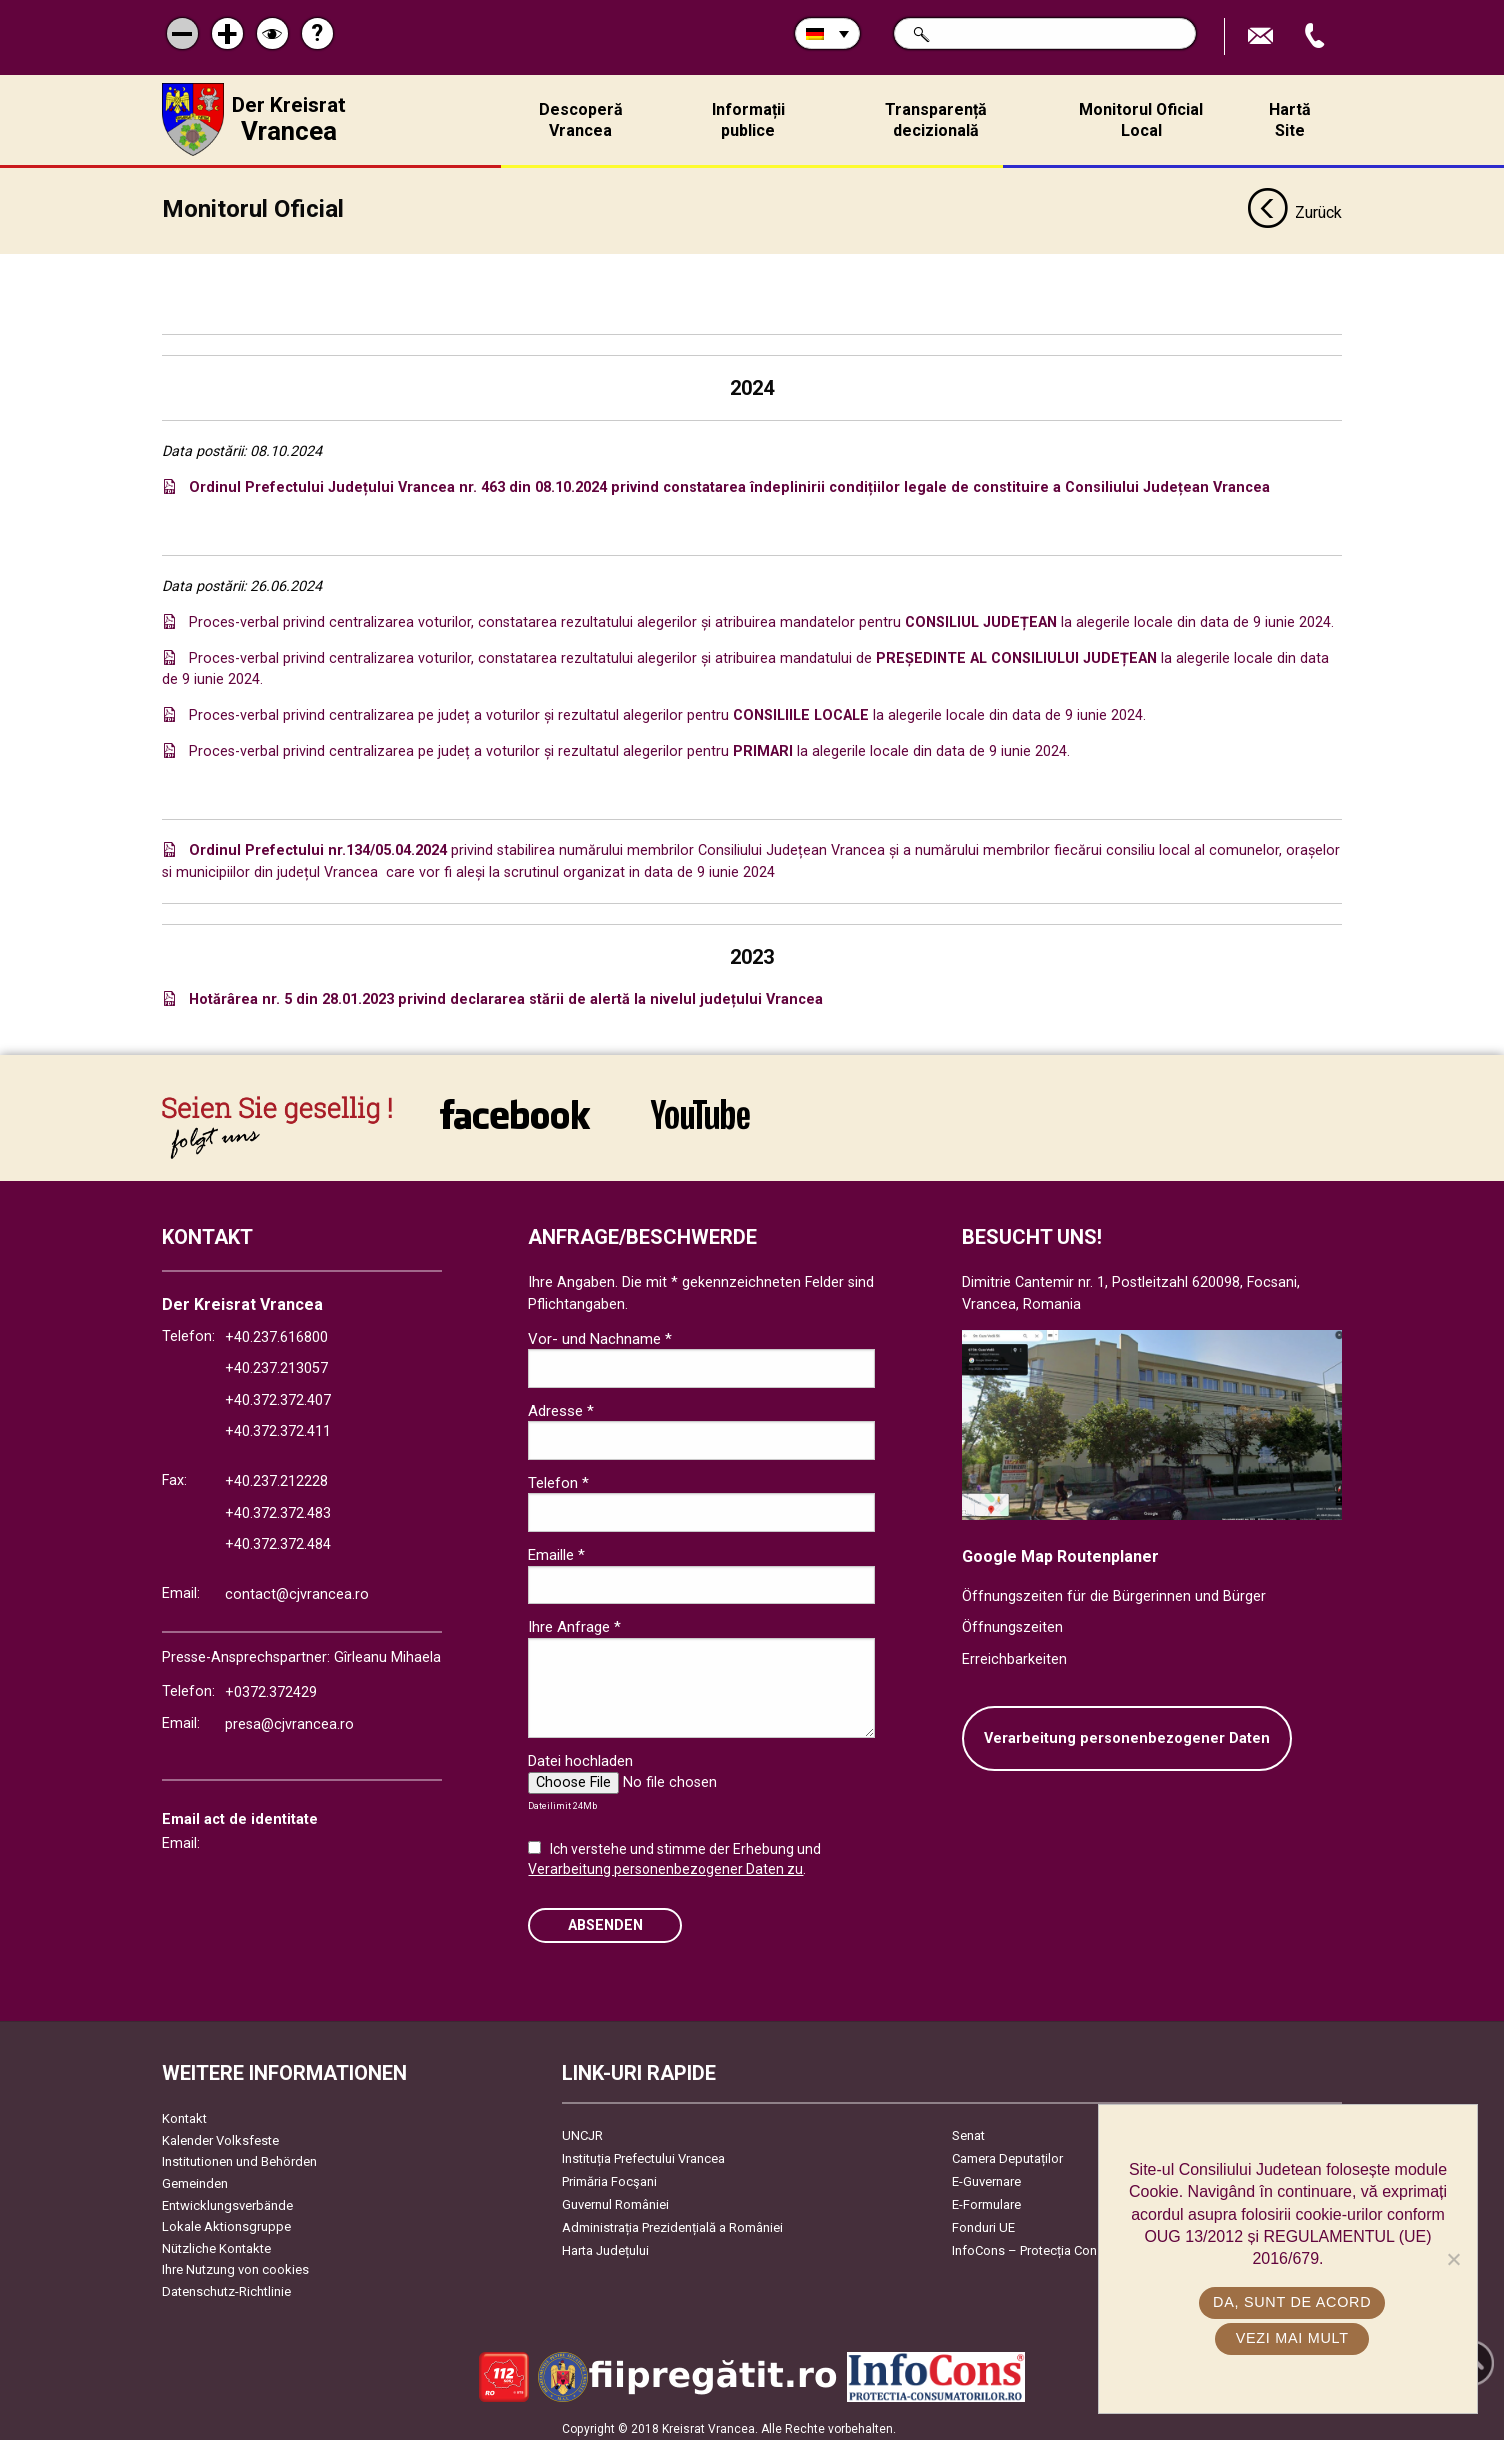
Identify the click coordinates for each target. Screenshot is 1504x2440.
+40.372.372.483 (278, 1507)
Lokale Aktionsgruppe (226, 2221)
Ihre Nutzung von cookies (235, 2264)
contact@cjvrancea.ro (297, 1588)
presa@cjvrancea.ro (289, 1718)
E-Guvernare (986, 2175)
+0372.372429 (271, 1686)
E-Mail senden (1263, 36)
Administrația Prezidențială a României (672, 2221)
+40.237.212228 (276, 1475)
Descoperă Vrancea (581, 120)
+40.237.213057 (276, 1363)
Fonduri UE (983, 2221)
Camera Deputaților (1007, 2152)
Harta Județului (605, 2244)
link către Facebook (515, 1109)
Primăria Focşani (609, 2175)
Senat (968, 2129)
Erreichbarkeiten (1014, 1653)
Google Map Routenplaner (1060, 1550)
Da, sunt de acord (1293, 2302)
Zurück (1294, 208)
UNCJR (582, 2129)
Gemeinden (195, 2177)
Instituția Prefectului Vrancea (643, 2152)
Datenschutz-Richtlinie (226, 2285)
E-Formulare (986, 2198)
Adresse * (561, 1405)
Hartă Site (1290, 120)
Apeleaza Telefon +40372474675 (1317, 36)
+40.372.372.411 (278, 1426)
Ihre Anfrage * (574, 1622)
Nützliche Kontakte (216, 2242)
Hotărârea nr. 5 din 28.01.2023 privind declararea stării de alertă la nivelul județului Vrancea (506, 994)
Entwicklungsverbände (227, 2199)
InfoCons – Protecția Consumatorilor (1057, 2244)
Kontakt (184, 2112)
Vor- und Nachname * (600, 1333)
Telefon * (558, 1477)
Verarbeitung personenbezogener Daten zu (665, 1863)
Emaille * (556, 1549)
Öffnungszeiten (1012, 1622)
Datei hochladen (580, 1755)
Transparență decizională (936, 120)
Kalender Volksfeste (220, 2134)
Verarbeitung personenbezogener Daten (1127, 1732)
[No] (1453, 2259)
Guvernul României (615, 2198)
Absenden (605, 1919)
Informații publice (748, 120)
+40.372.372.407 (278, 1394)
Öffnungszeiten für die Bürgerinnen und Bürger (1114, 1590)
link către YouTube (700, 1109)
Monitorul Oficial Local (1141, 120)
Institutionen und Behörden (239, 2156)
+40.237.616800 (276, 1331)
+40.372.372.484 (278, 1539)
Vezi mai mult (1292, 2338)
